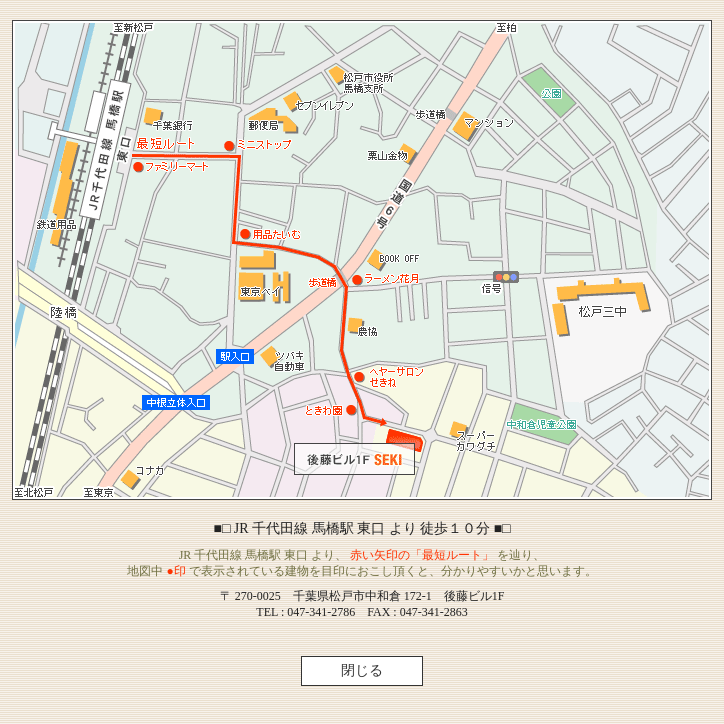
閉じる (362, 670)
